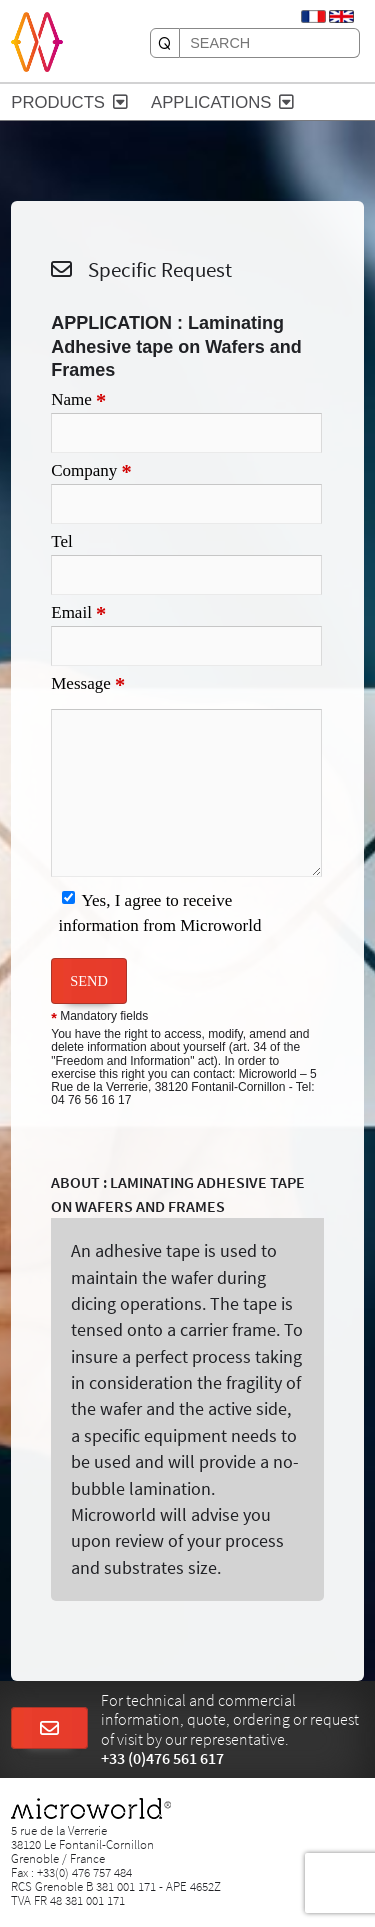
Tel (61, 541)
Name (78, 401)
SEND (89, 981)
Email (78, 614)
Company (91, 472)
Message (88, 685)
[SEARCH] (165, 43)
